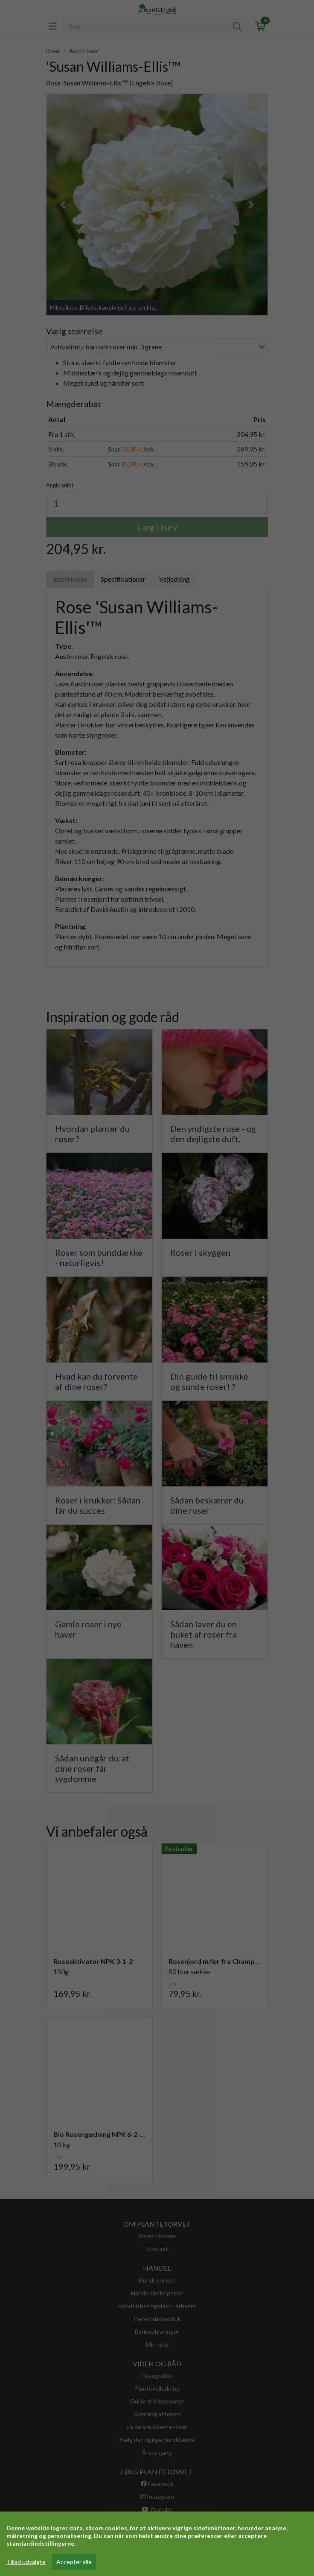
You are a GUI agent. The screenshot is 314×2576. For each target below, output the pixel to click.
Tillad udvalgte (26, 2561)
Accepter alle (74, 2561)
